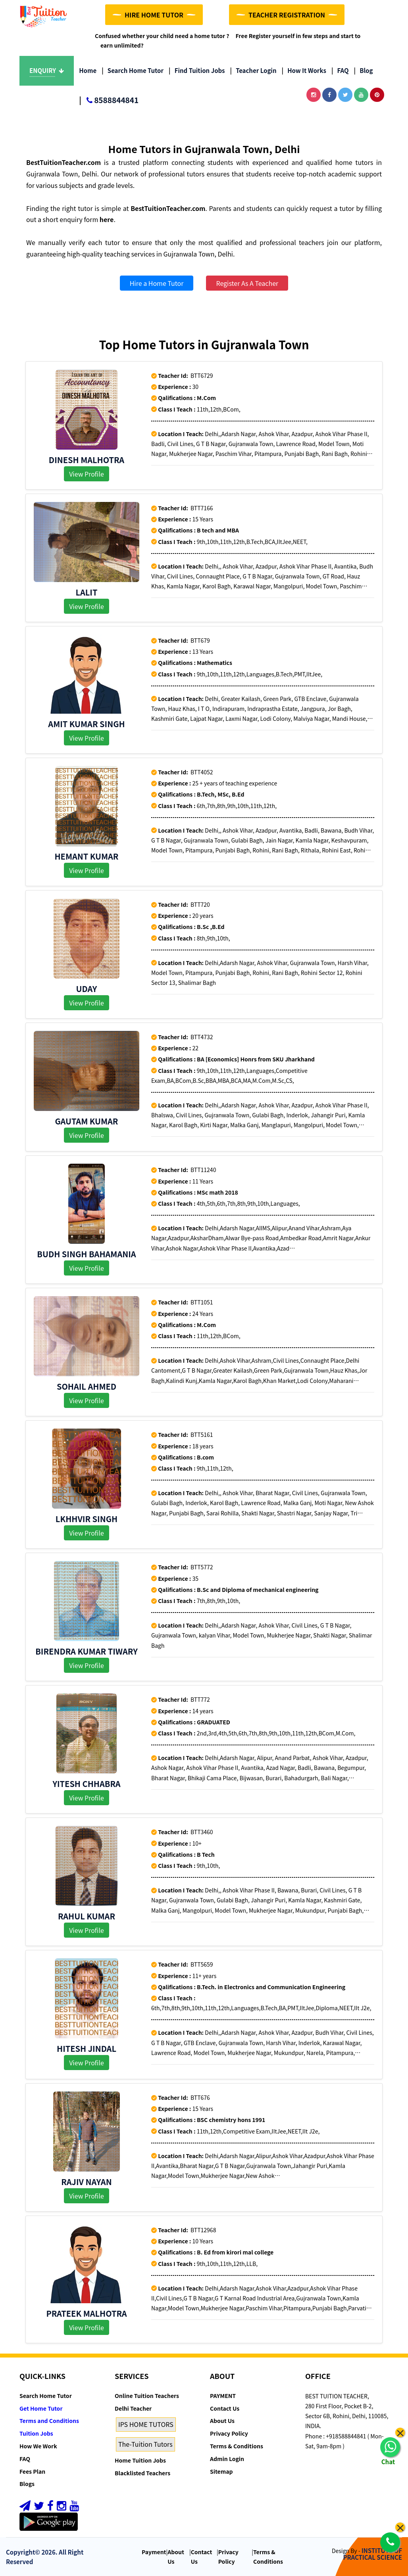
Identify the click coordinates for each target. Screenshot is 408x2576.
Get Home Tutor (41, 2408)
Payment (154, 2552)
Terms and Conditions (49, 2421)
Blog (363, 70)
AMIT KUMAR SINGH (86, 724)
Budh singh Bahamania (86, 1254)
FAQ (340, 70)
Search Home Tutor (133, 70)
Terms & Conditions (236, 2446)
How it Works (304, 70)
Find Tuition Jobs (197, 70)
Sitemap (221, 2471)
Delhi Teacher (133, 2408)
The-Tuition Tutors (145, 2444)
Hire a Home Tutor (157, 283)
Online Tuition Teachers (147, 2396)
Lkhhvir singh (86, 1519)
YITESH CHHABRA (86, 1783)
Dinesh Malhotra (86, 459)
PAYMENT (223, 2396)
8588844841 (109, 100)
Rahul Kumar (86, 1916)
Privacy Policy (229, 2433)
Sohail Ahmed (86, 1386)
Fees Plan (32, 2471)
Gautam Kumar (86, 1121)
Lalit (87, 592)
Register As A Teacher (247, 283)
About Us (222, 2421)
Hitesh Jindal (86, 2048)
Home (87, 70)
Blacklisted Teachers (142, 2473)
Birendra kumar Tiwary (86, 1651)
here (107, 219)
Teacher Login (253, 70)
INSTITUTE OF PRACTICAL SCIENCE (372, 2553)
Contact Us (224, 2408)
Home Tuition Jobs (140, 2460)
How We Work (38, 2446)
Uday (86, 988)
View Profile (86, 474)
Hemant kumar (86, 856)
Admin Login (227, 2459)
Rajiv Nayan (86, 2181)
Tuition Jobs (36, 2433)
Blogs (27, 2484)
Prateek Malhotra (86, 2313)
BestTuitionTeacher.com (63, 162)
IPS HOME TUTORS (145, 2424)
